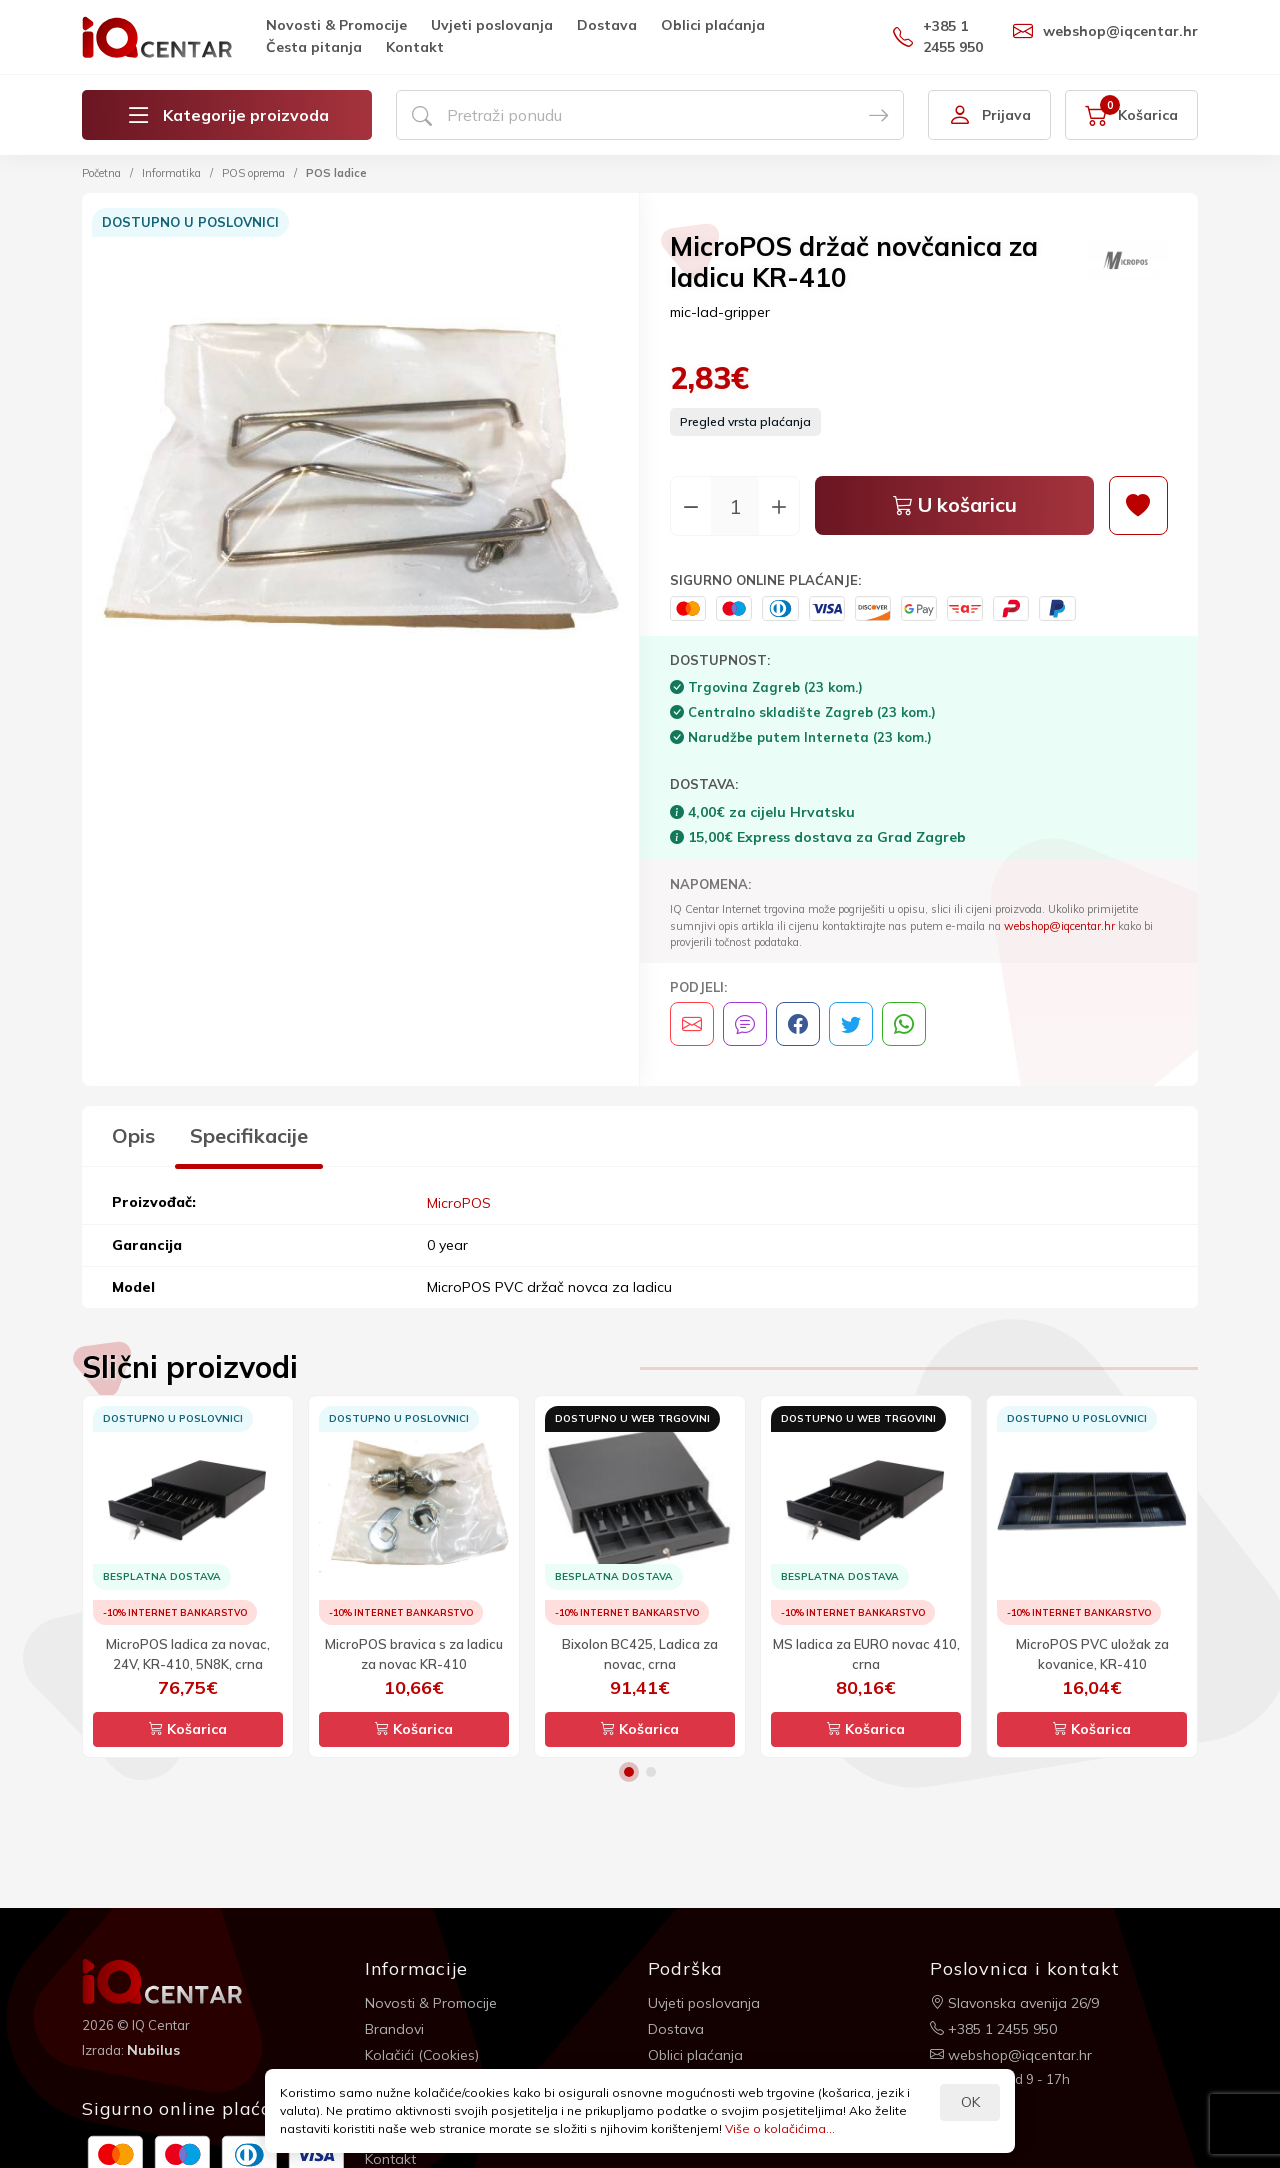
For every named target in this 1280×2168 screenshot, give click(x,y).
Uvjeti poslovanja (492, 25)
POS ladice (336, 173)
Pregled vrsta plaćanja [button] (745, 422)
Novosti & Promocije (336, 25)
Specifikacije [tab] (249, 1135)
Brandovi (394, 2028)
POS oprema (253, 173)
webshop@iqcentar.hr (1105, 31)
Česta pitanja (314, 47)
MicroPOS (459, 1202)
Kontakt (415, 47)
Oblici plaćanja (713, 25)
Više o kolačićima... (780, 2128)
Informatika (171, 173)
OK (970, 2102)
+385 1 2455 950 (938, 36)
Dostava (607, 25)
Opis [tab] (133, 1135)
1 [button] (629, 1771)
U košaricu (955, 506)
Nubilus (153, 2049)
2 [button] (651, 1771)
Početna (101, 173)
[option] (360, 474)
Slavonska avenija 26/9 (1014, 2002)
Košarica (188, 1728)
